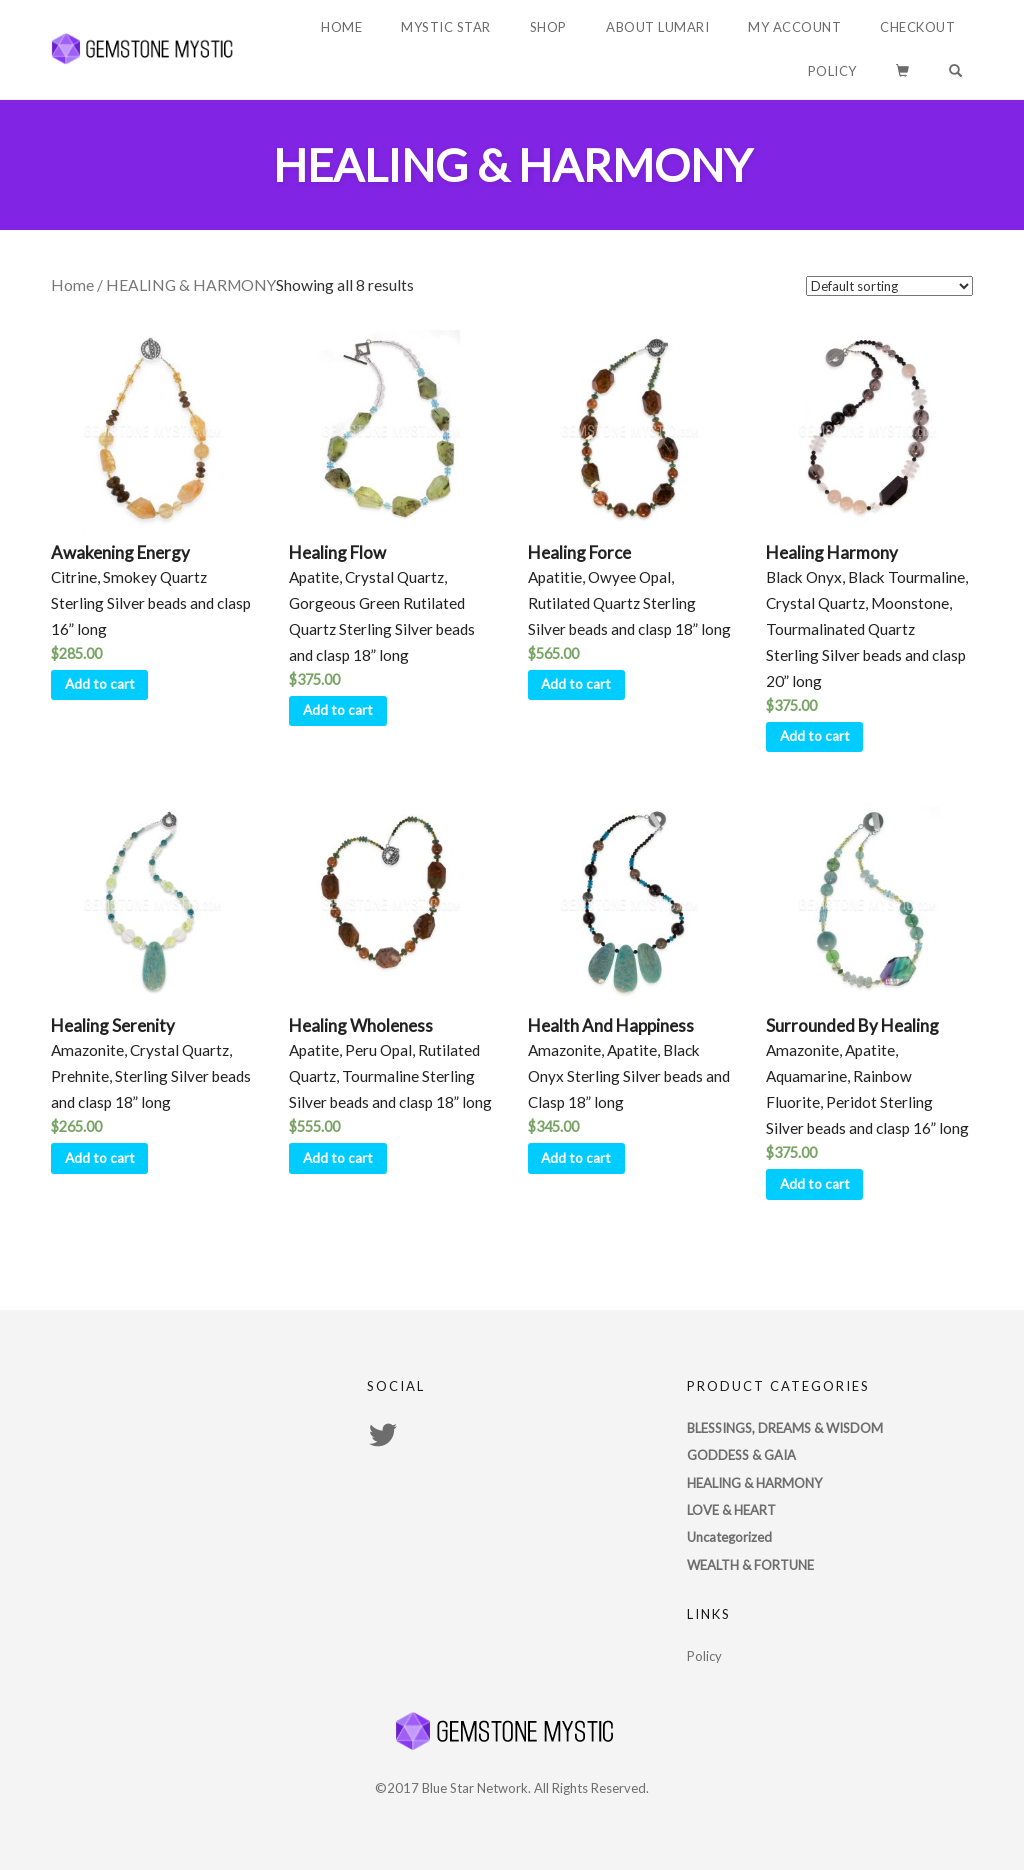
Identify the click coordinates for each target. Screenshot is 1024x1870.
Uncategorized (729, 1537)
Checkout (917, 27)
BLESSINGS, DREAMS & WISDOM (785, 1428)
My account (794, 27)
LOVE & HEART (731, 1510)
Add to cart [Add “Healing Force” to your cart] (576, 684)
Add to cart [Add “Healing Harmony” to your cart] (815, 736)
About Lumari (657, 27)
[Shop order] (889, 286)
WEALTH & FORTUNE (750, 1565)
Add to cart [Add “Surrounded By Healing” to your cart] (815, 1184)
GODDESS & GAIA (741, 1455)
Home (341, 27)
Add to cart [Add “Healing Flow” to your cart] (338, 710)
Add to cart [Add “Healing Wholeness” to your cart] (338, 1158)
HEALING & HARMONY (754, 1483)
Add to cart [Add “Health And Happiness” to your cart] (576, 1158)
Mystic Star (446, 27)
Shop (548, 27)
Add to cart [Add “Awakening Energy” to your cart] (100, 684)
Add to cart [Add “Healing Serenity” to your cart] (100, 1158)
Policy (832, 71)
